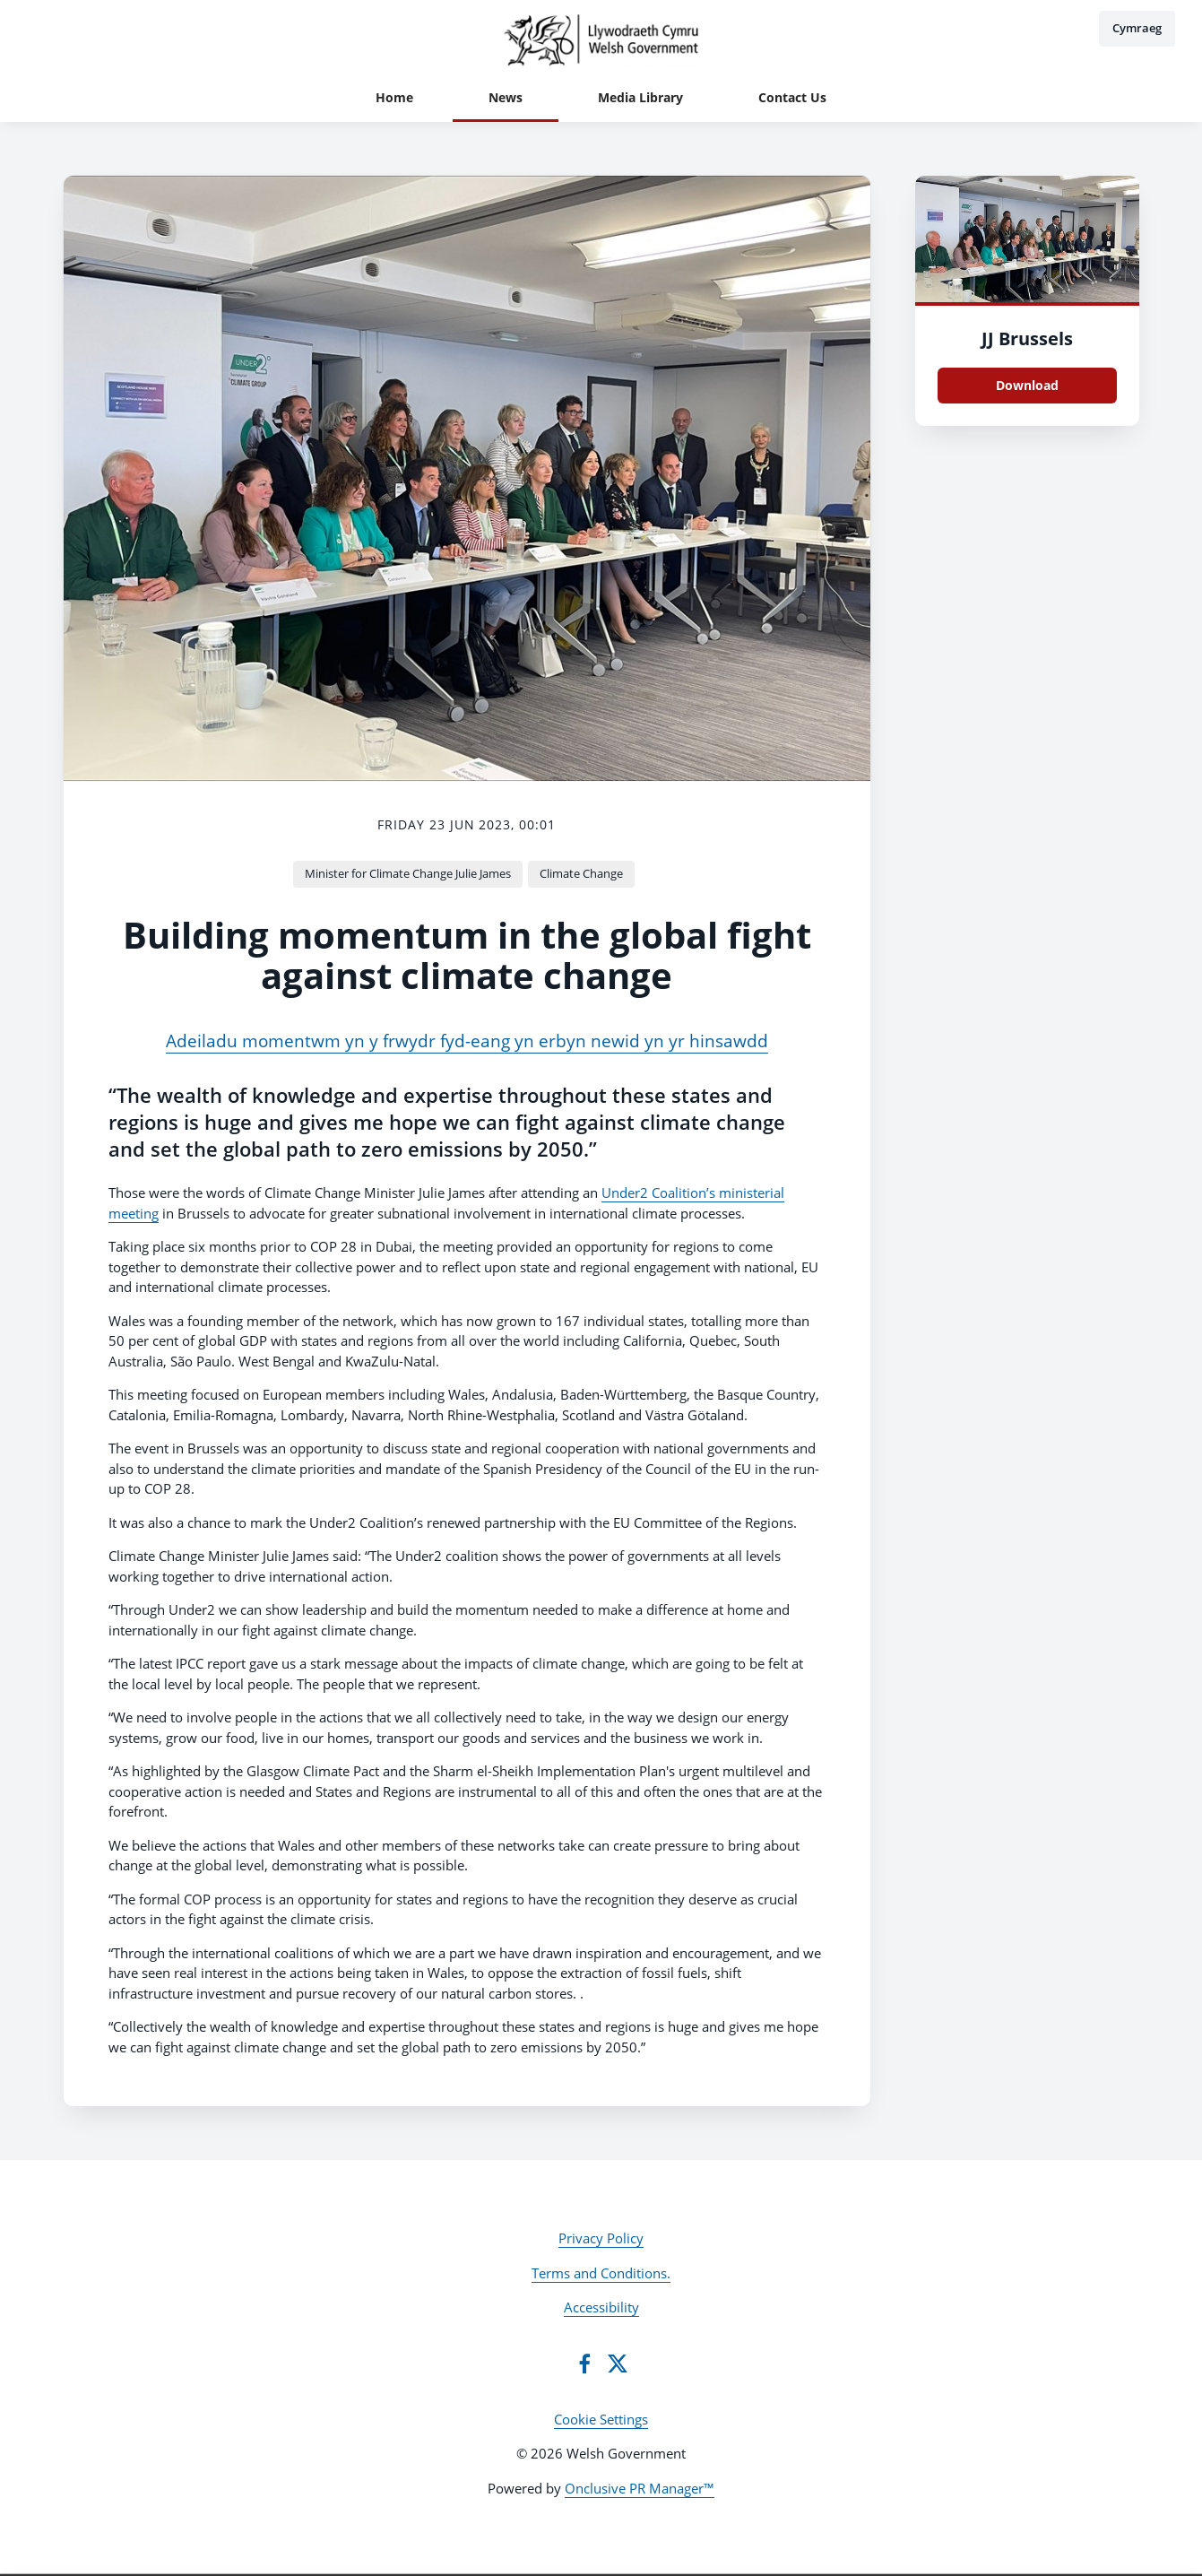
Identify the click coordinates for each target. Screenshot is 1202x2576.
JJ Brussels (1027, 338)
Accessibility (601, 2307)
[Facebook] (584, 2363)
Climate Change (581, 873)
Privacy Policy (601, 2238)
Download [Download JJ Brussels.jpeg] (1027, 385)
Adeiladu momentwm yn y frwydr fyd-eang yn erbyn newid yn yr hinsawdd (467, 1041)
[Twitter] (617, 2363)
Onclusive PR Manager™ (639, 2488)
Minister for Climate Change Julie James (408, 873)
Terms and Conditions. (601, 2273)
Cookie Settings (601, 2419)
